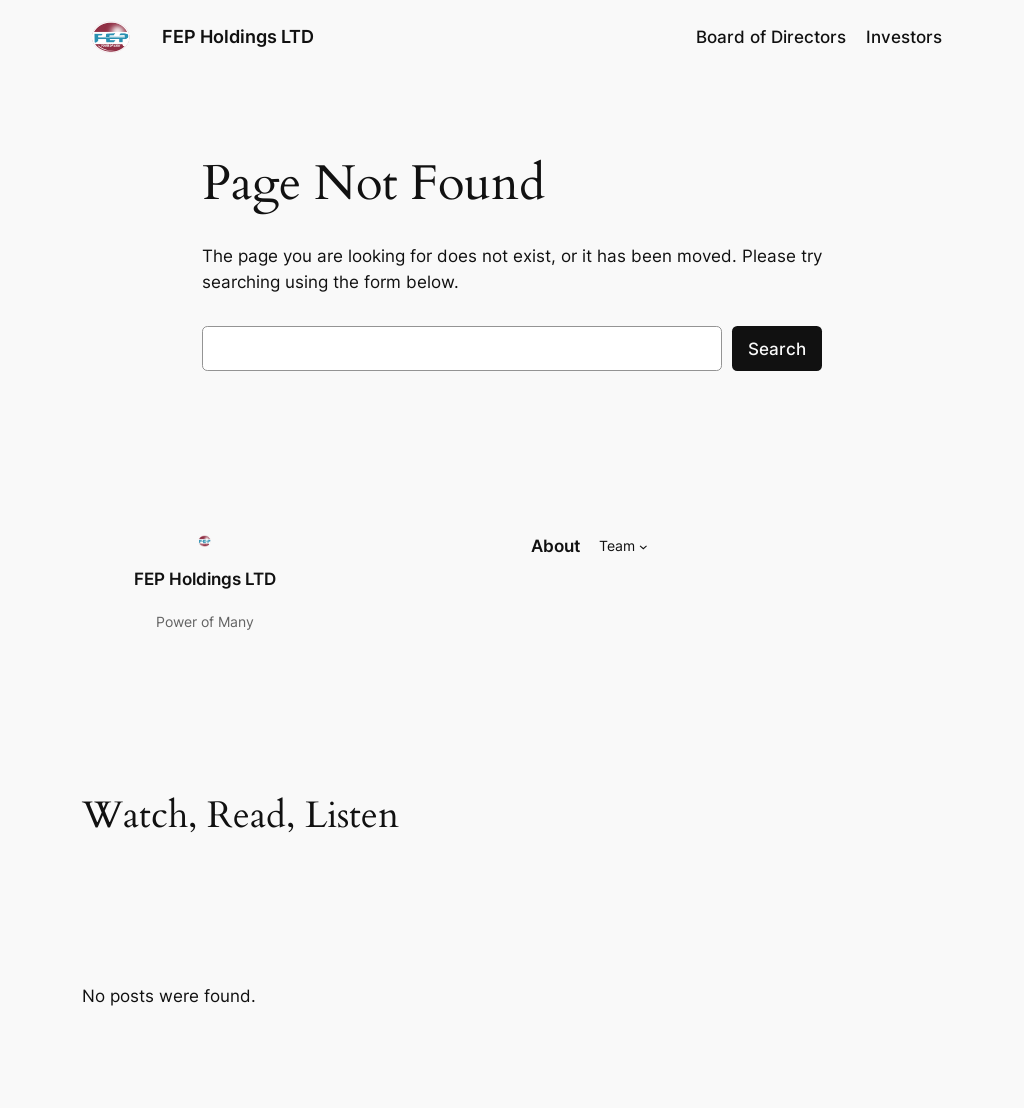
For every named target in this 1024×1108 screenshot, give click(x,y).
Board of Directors (771, 37)
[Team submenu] (643, 546)
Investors (904, 37)
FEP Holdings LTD (238, 36)
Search (777, 349)
